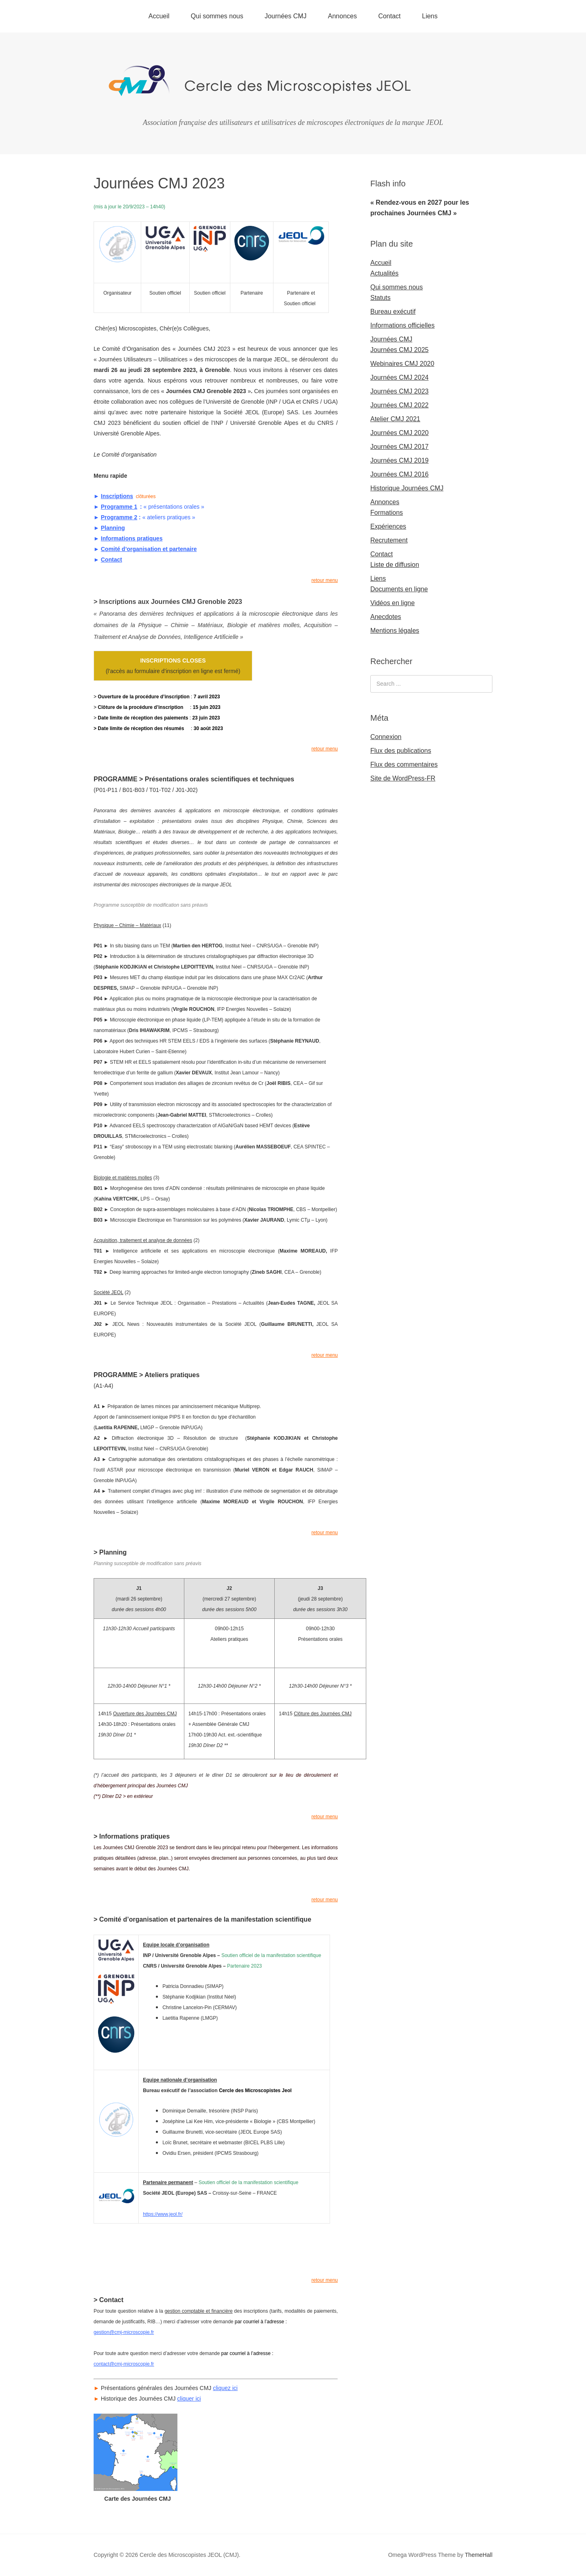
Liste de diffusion (394, 564)
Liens (429, 16)
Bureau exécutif (392, 311)
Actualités (384, 273)
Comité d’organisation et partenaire (149, 549)
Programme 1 (119, 506)
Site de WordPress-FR (402, 778)
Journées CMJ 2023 (399, 391)
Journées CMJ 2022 (399, 405)
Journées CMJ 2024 (399, 377)
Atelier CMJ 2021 (395, 418)
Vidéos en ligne (392, 602)
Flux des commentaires (403, 764)
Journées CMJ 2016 (399, 474)
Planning (113, 528)
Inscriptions (117, 496)
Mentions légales (394, 630)
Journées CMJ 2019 (399, 460)
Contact (389, 16)
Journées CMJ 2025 (399, 349)
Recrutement (389, 540)
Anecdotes (385, 616)
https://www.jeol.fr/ (162, 2214)
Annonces (342, 16)
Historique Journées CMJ (407, 488)
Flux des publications (400, 750)
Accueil (159, 16)
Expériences (388, 526)
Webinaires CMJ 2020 (402, 363)
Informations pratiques (132, 538)
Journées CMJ (285, 16)
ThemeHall (478, 2555)
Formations (386, 512)
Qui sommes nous (217, 16)
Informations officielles (402, 325)
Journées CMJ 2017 (399, 446)
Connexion (386, 736)
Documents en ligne (399, 589)
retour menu (324, 580)
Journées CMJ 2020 (399, 432)
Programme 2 (119, 517)
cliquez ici (225, 2388)
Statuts (380, 297)
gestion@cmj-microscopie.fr (124, 2332)
